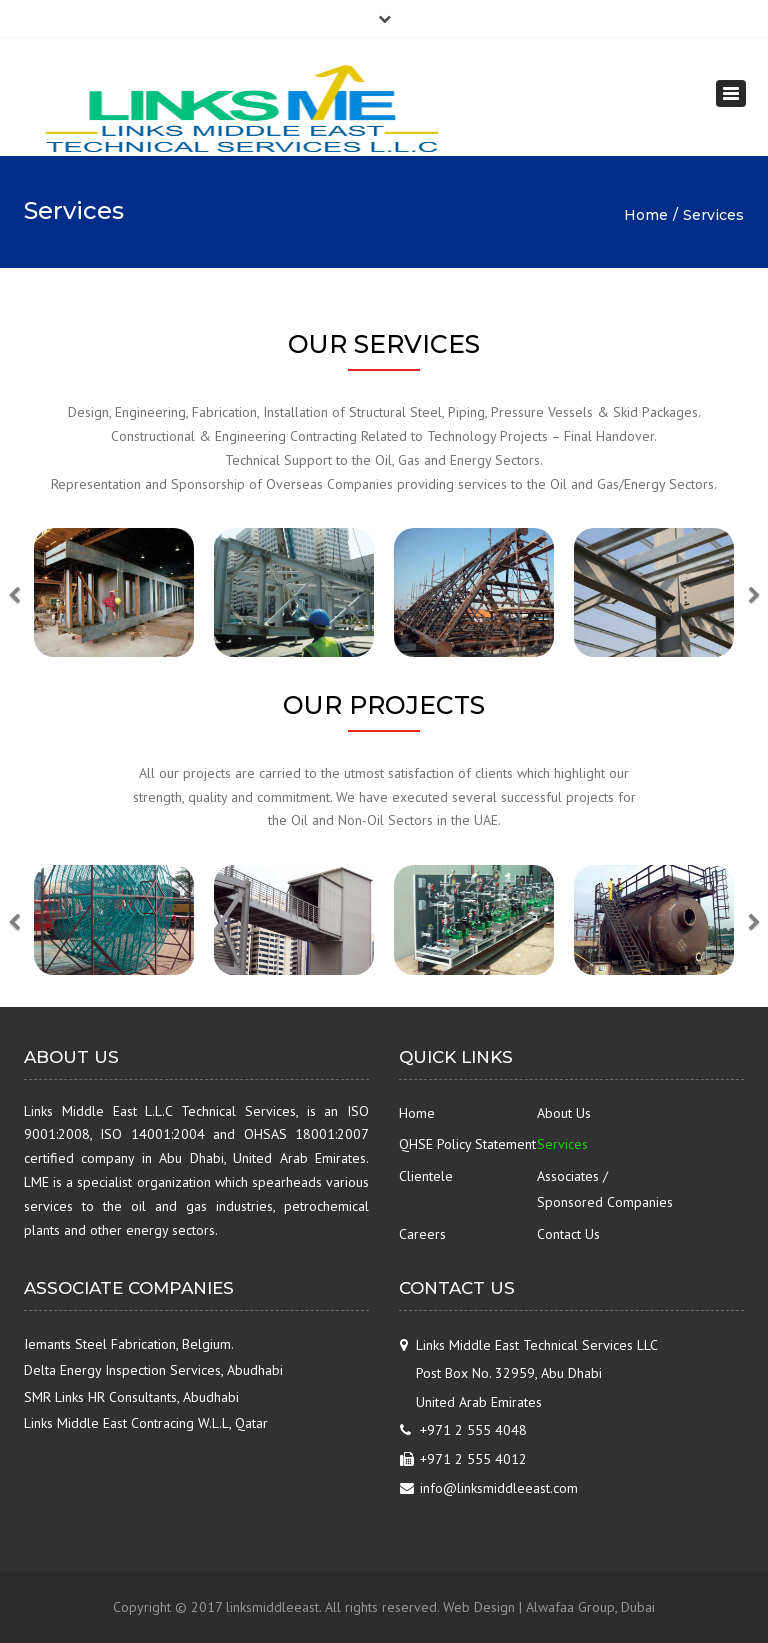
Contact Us (568, 1234)
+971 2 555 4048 (473, 1430)
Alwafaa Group (570, 1607)
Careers (422, 1234)
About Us (564, 1113)
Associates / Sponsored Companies (605, 1189)
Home (646, 215)
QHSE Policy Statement (467, 1144)
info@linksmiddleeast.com (499, 1488)
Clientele (426, 1176)
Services (562, 1144)
